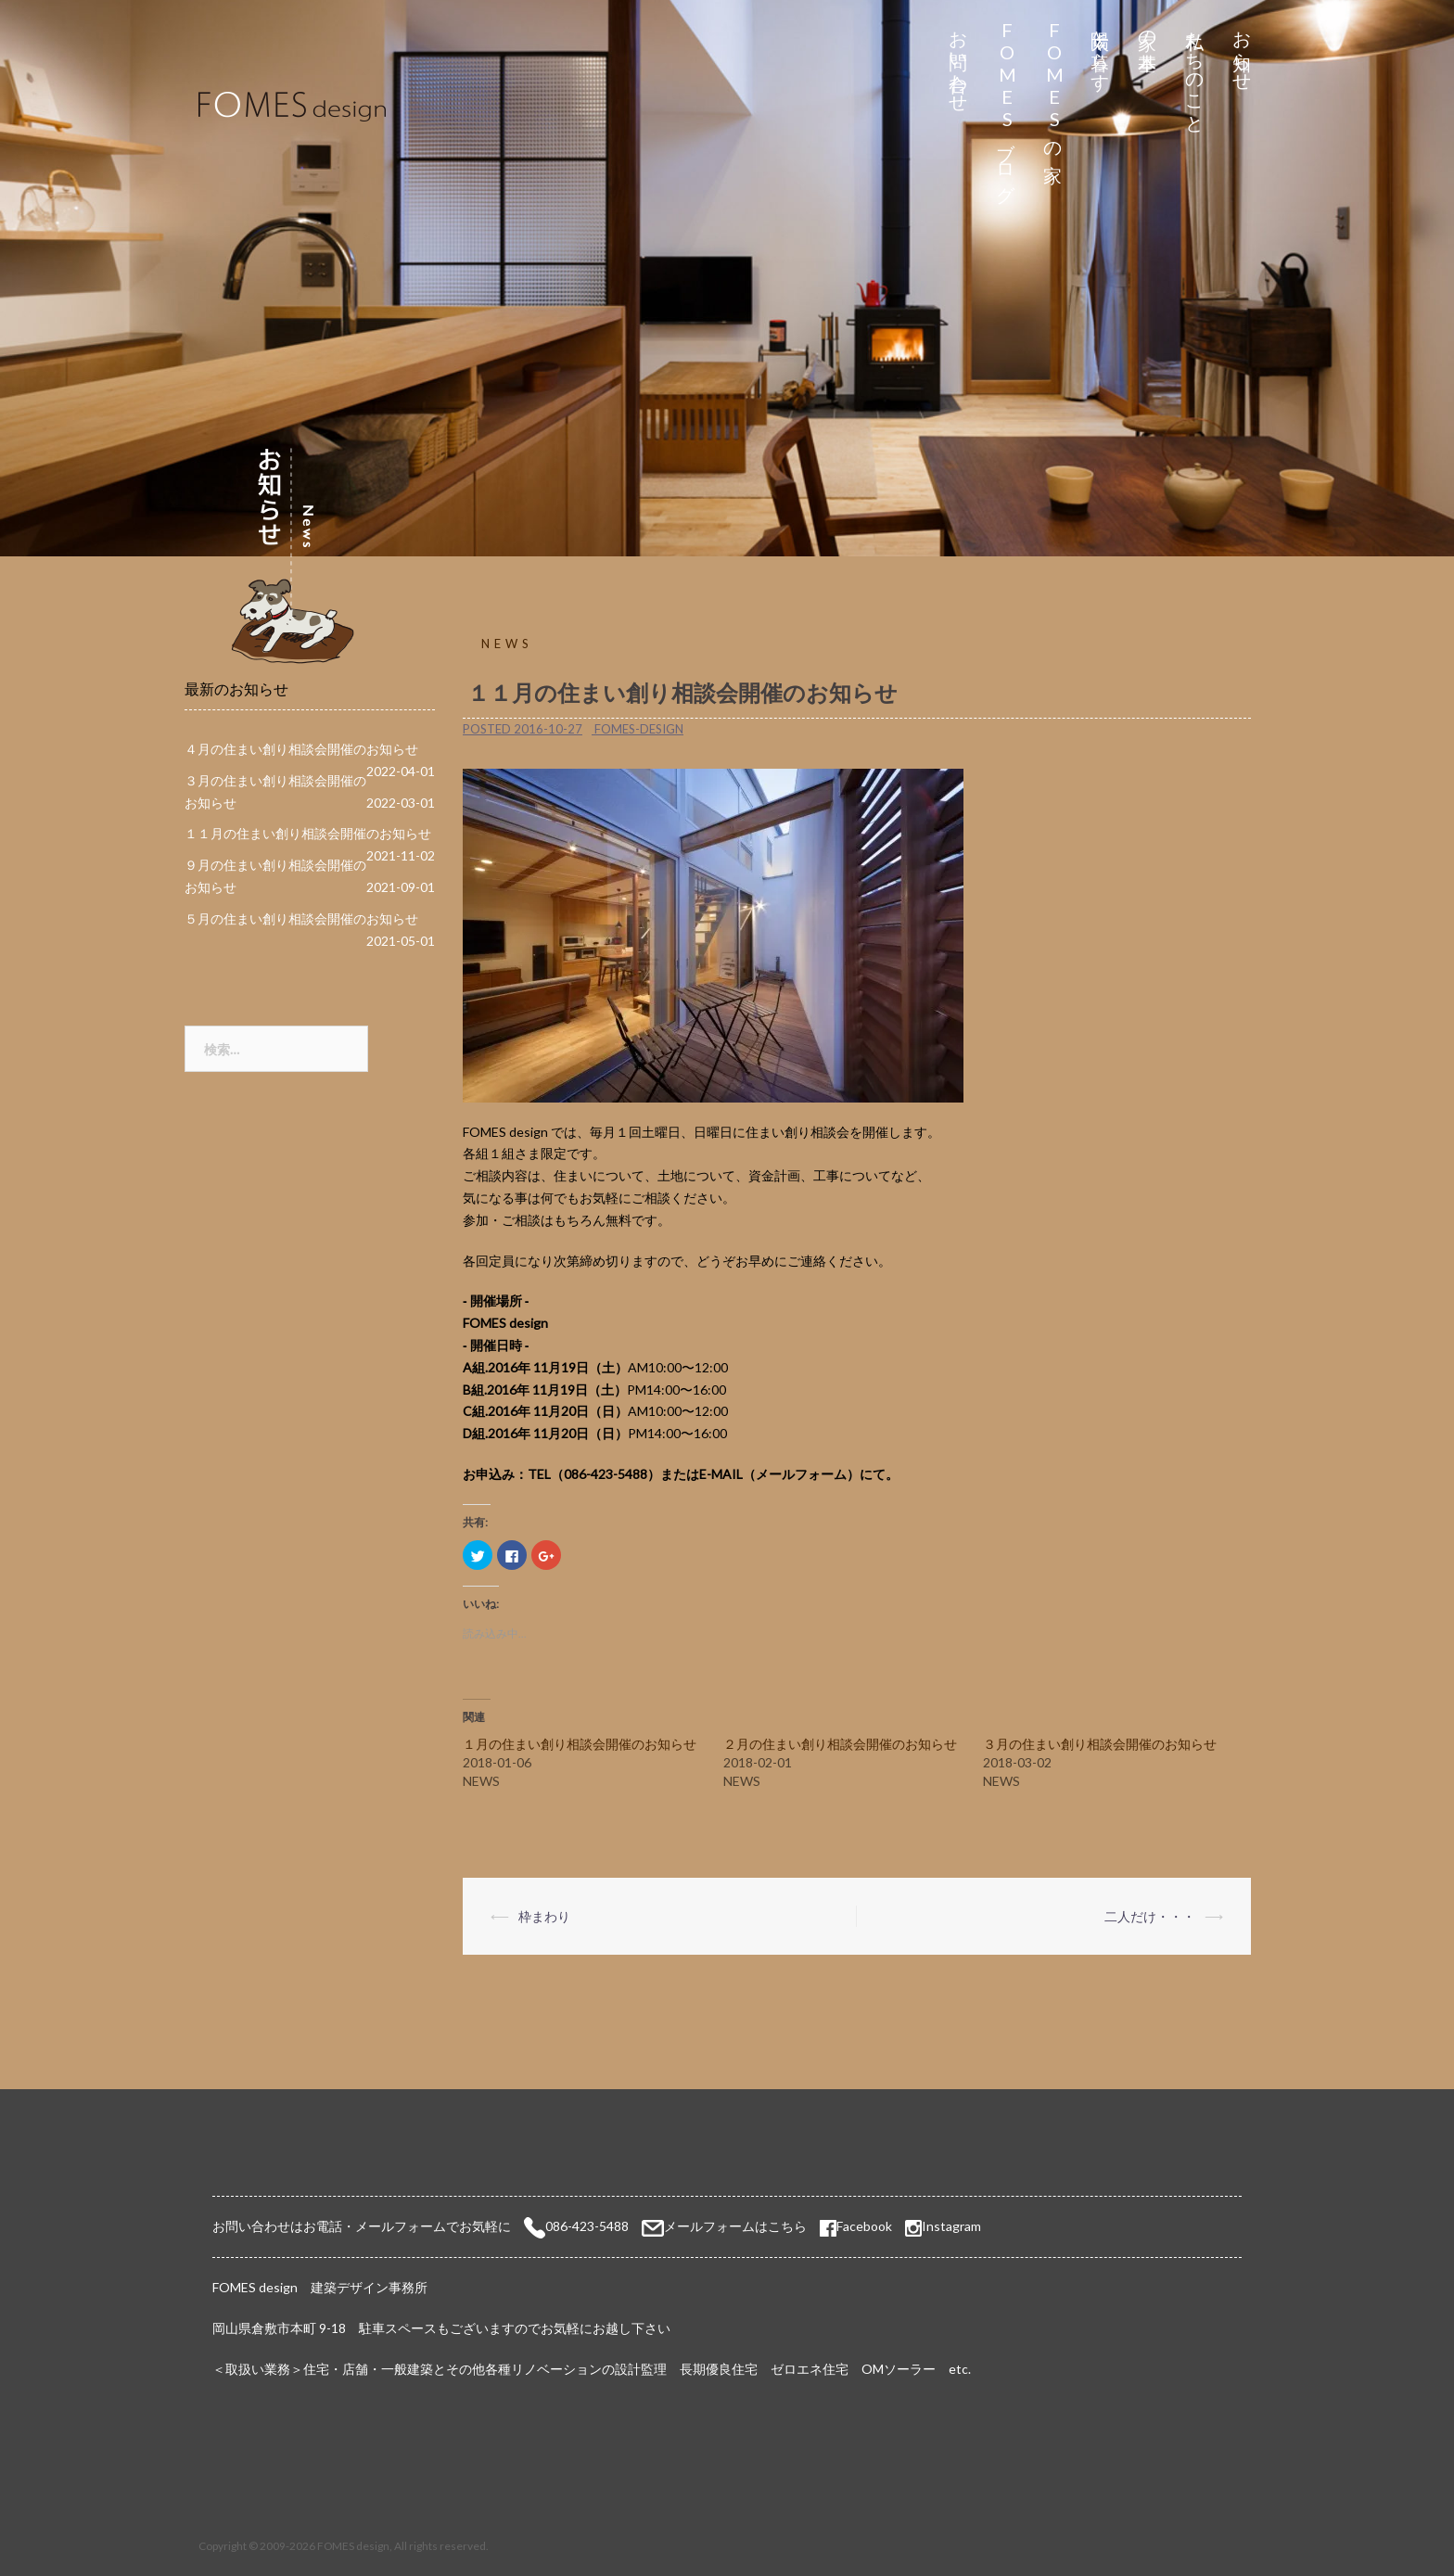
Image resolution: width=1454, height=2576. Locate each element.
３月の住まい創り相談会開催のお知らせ (1100, 1744)
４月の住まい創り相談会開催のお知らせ (301, 749)
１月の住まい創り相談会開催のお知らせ (579, 1744)
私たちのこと (1195, 72)
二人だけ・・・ (1149, 1916)
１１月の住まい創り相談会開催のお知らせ (308, 833)
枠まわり (544, 1916)
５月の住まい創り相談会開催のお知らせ (301, 918)
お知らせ (1243, 51)
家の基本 (1148, 29)
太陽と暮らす (1101, 51)
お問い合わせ (959, 61)
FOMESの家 (1054, 85)
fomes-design (638, 728)
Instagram (951, 2226)
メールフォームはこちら (735, 2226)
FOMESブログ (1006, 106)
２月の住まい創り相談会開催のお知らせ (840, 1744)
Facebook (856, 2226)
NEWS (507, 643)
